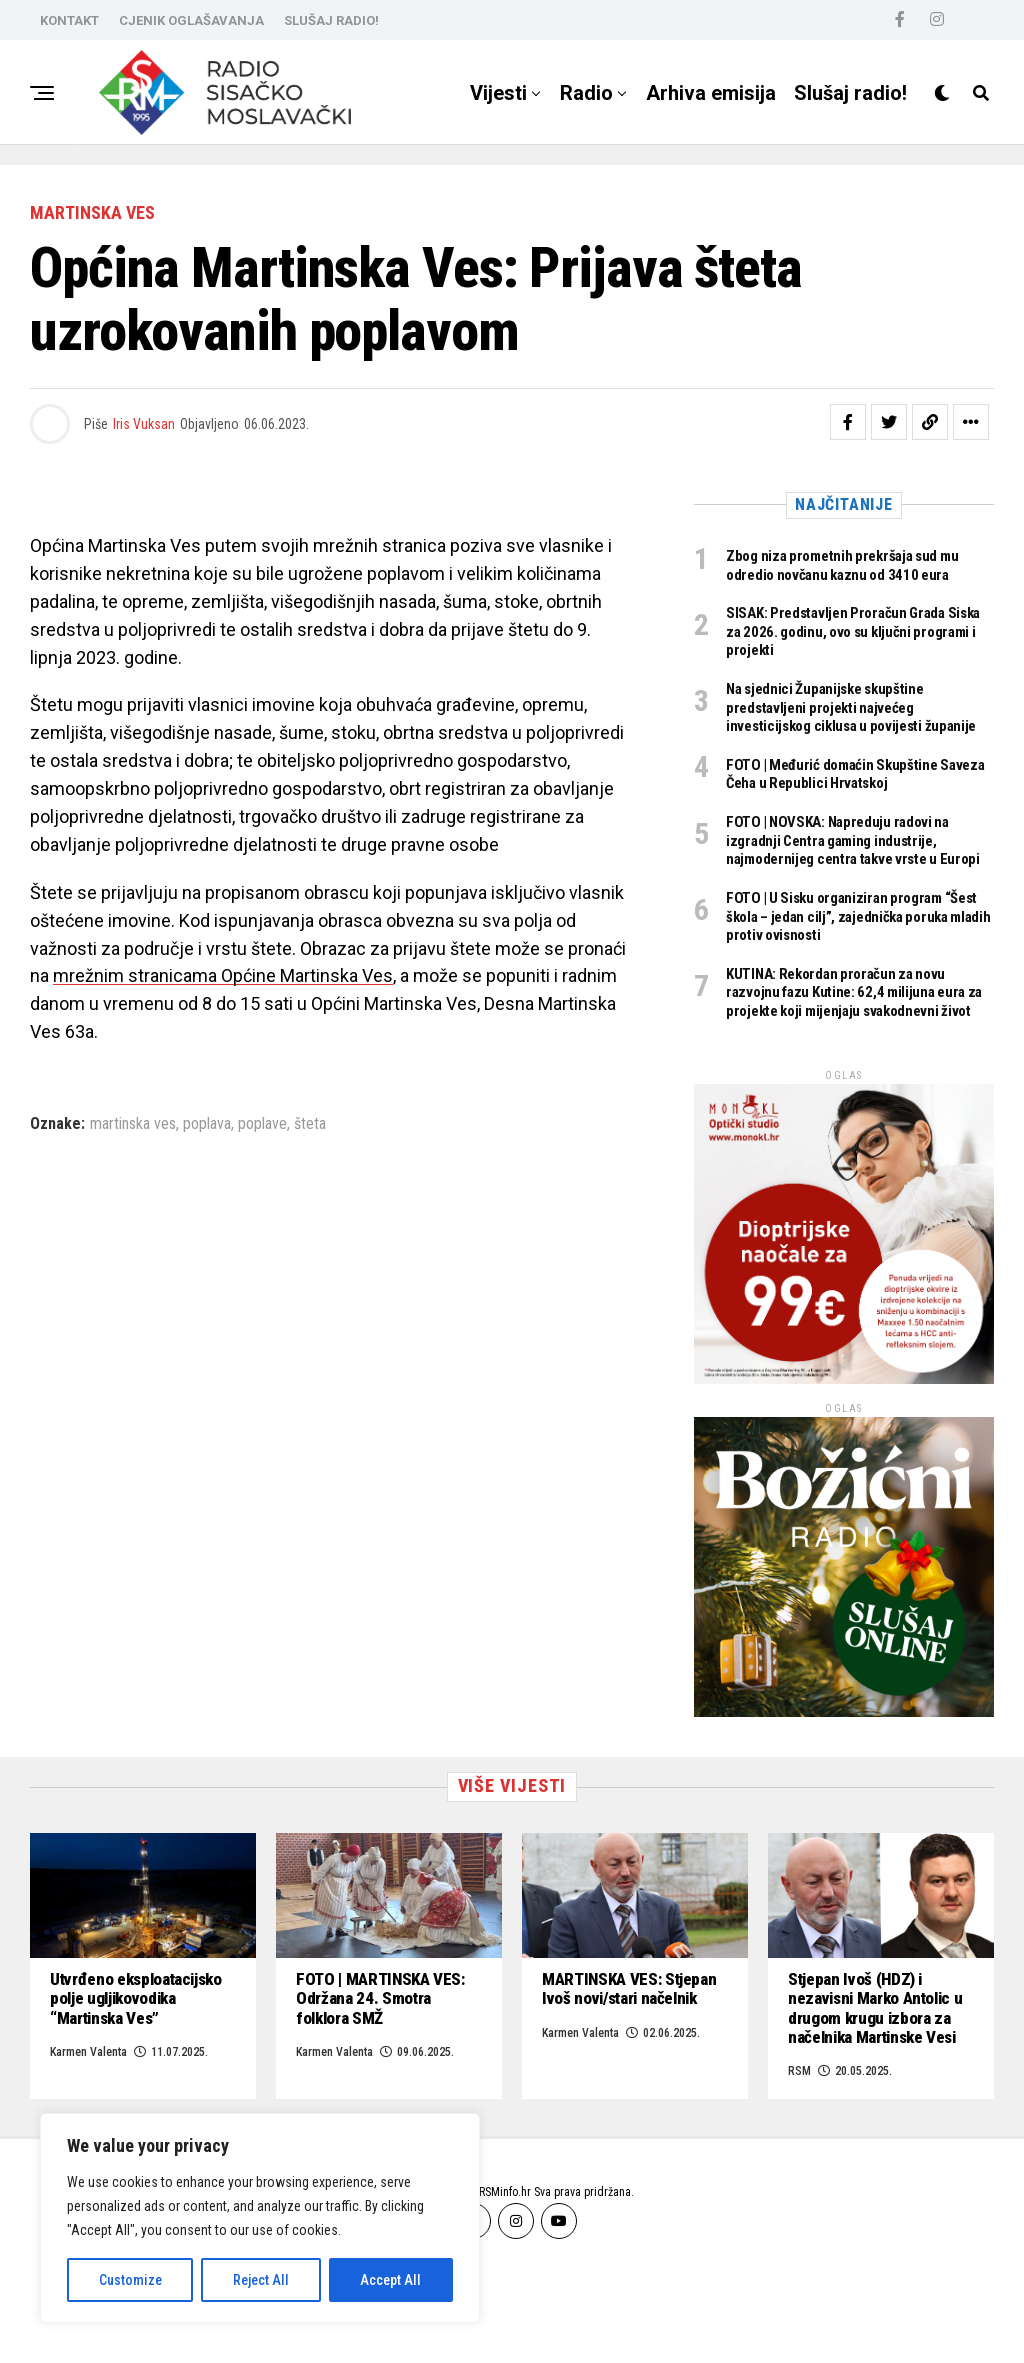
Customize (130, 2280)
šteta (310, 1124)
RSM (799, 2155)
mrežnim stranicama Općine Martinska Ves (223, 975)
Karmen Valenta (580, 2114)
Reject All (261, 2280)
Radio (586, 93)
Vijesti (498, 93)
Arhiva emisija (711, 93)
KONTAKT (69, 20)
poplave (262, 1124)
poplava (207, 1124)
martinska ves (133, 1124)
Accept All (390, 2280)
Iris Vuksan (144, 424)
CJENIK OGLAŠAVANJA (191, 20)
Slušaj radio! (850, 93)
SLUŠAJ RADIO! (331, 20)
